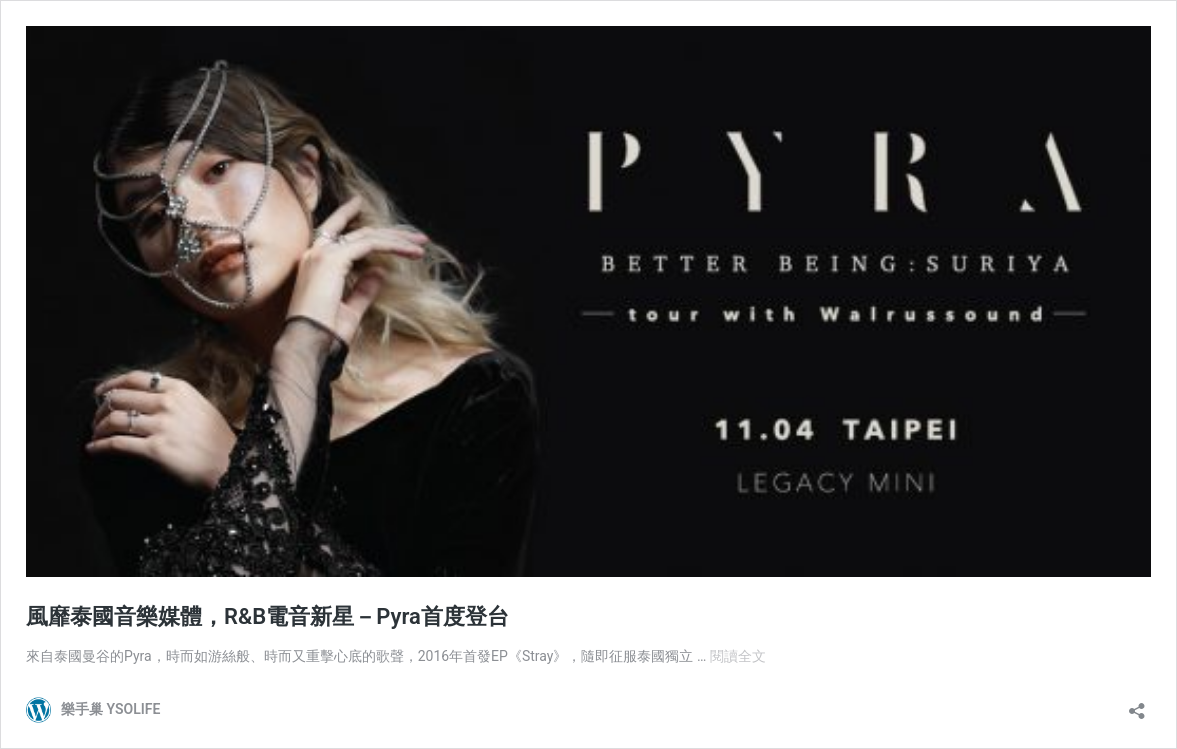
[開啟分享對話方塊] (1137, 704)
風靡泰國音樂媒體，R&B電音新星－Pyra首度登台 (267, 616)
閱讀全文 (738, 656)
